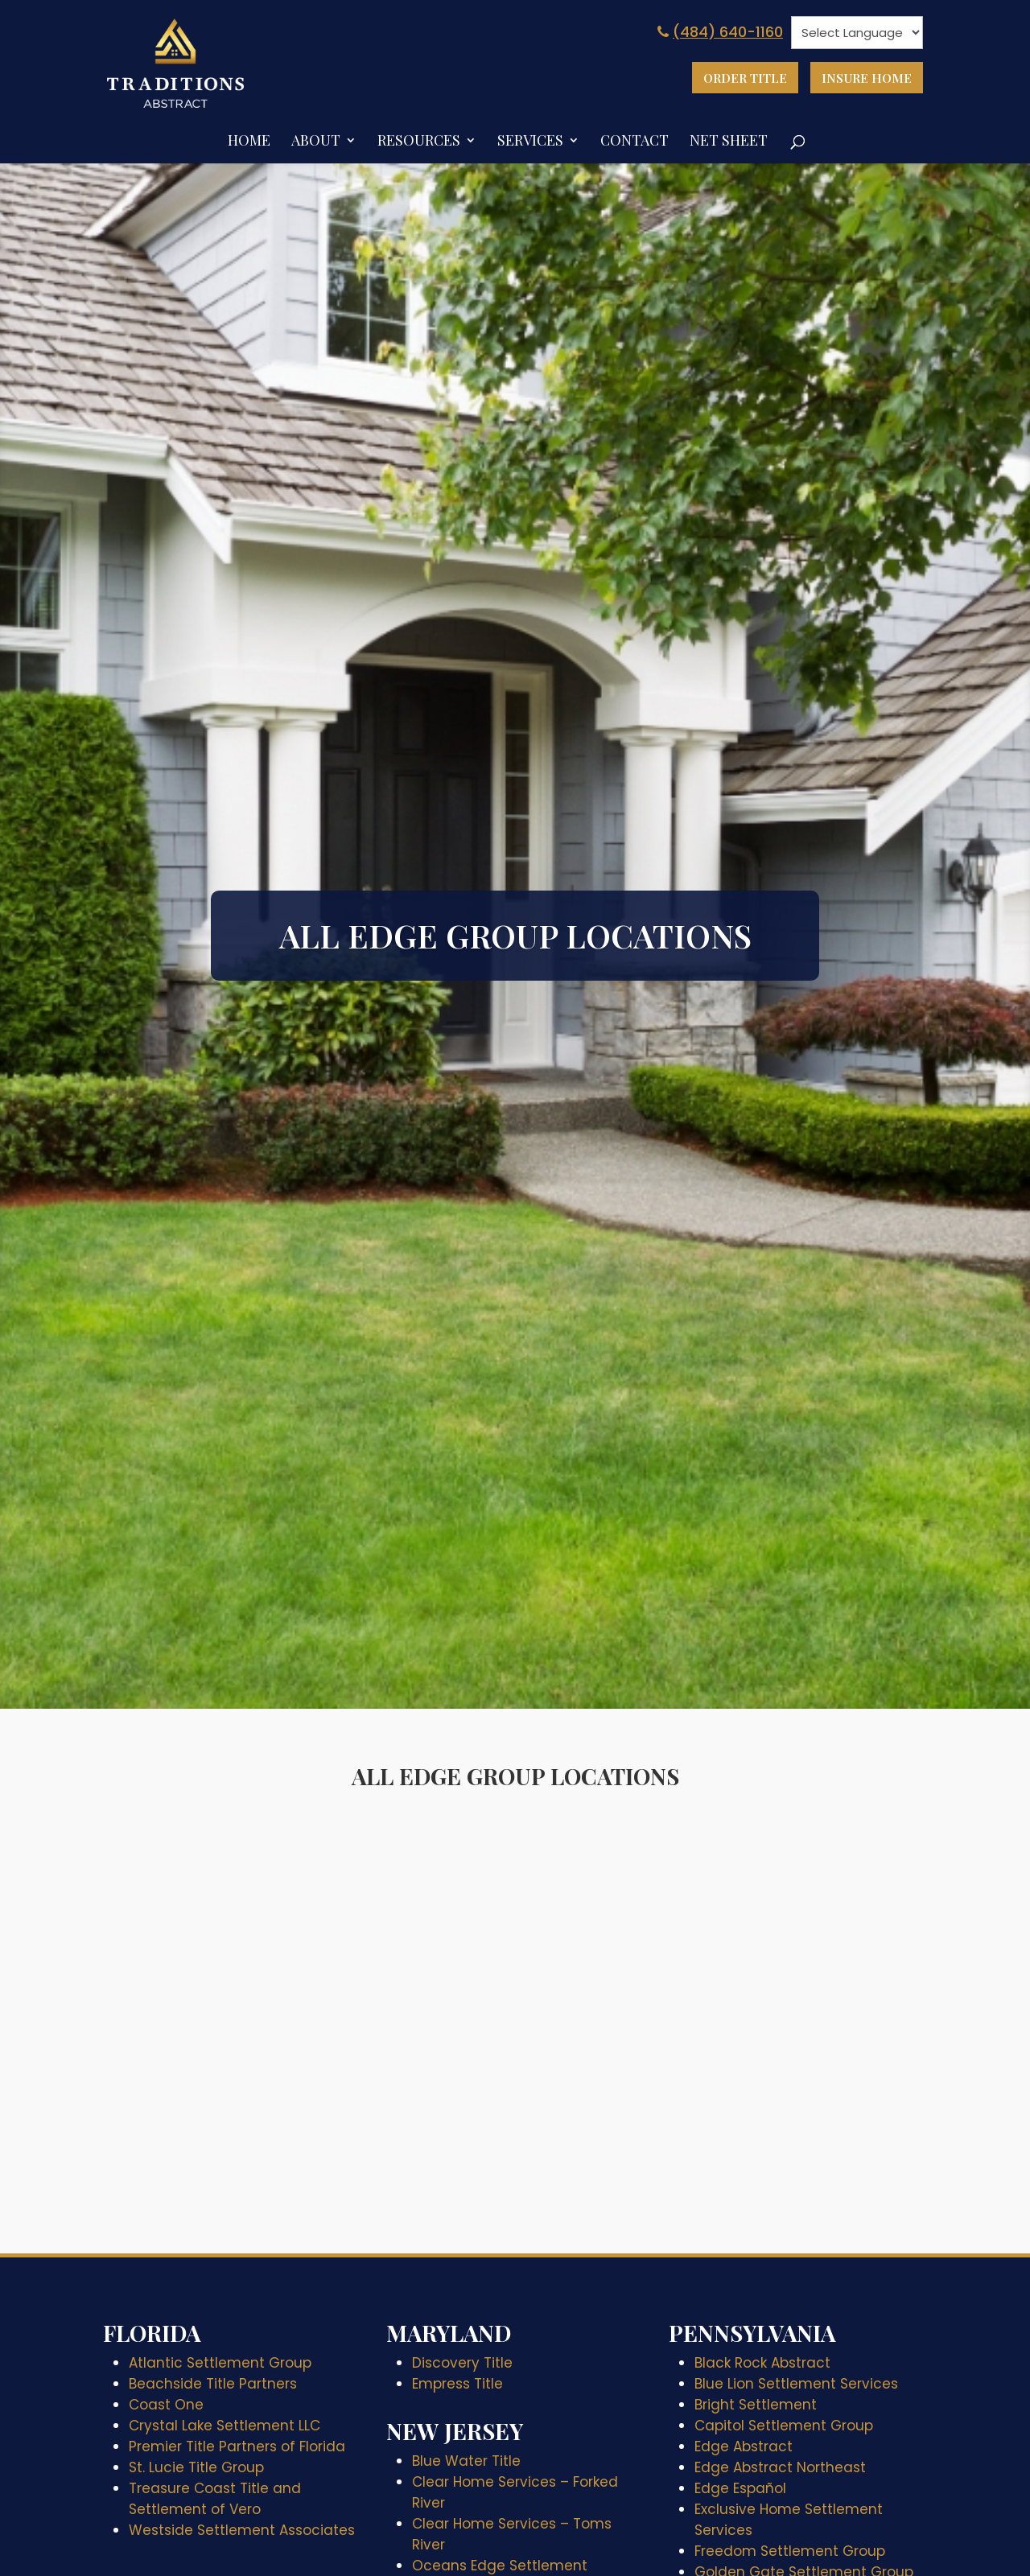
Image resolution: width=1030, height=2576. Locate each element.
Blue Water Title (466, 2458)
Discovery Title (462, 2360)
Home (249, 139)
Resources (418, 139)
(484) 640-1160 (718, 32)
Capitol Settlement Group (783, 2423)
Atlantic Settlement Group (220, 2360)
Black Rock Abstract (762, 2360)
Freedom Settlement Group (789, 2548)
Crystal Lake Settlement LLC (224, 2423)
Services (530, 139)
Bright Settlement (755, 2402)
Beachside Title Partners (213, 2381)
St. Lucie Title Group (196, 2465)
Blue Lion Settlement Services (796, 2381)
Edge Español (740, 2486)
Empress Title (457, 2381)
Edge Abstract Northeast (780, 2465)
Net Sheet (729, 139)
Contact (634, 139)
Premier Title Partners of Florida (237, 2444)
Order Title (729, 78)
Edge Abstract (743, 2444)
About (315, 139)
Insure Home (862, 78)
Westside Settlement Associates (242, 2527)
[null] (857, 32)
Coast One (166, 2402)
